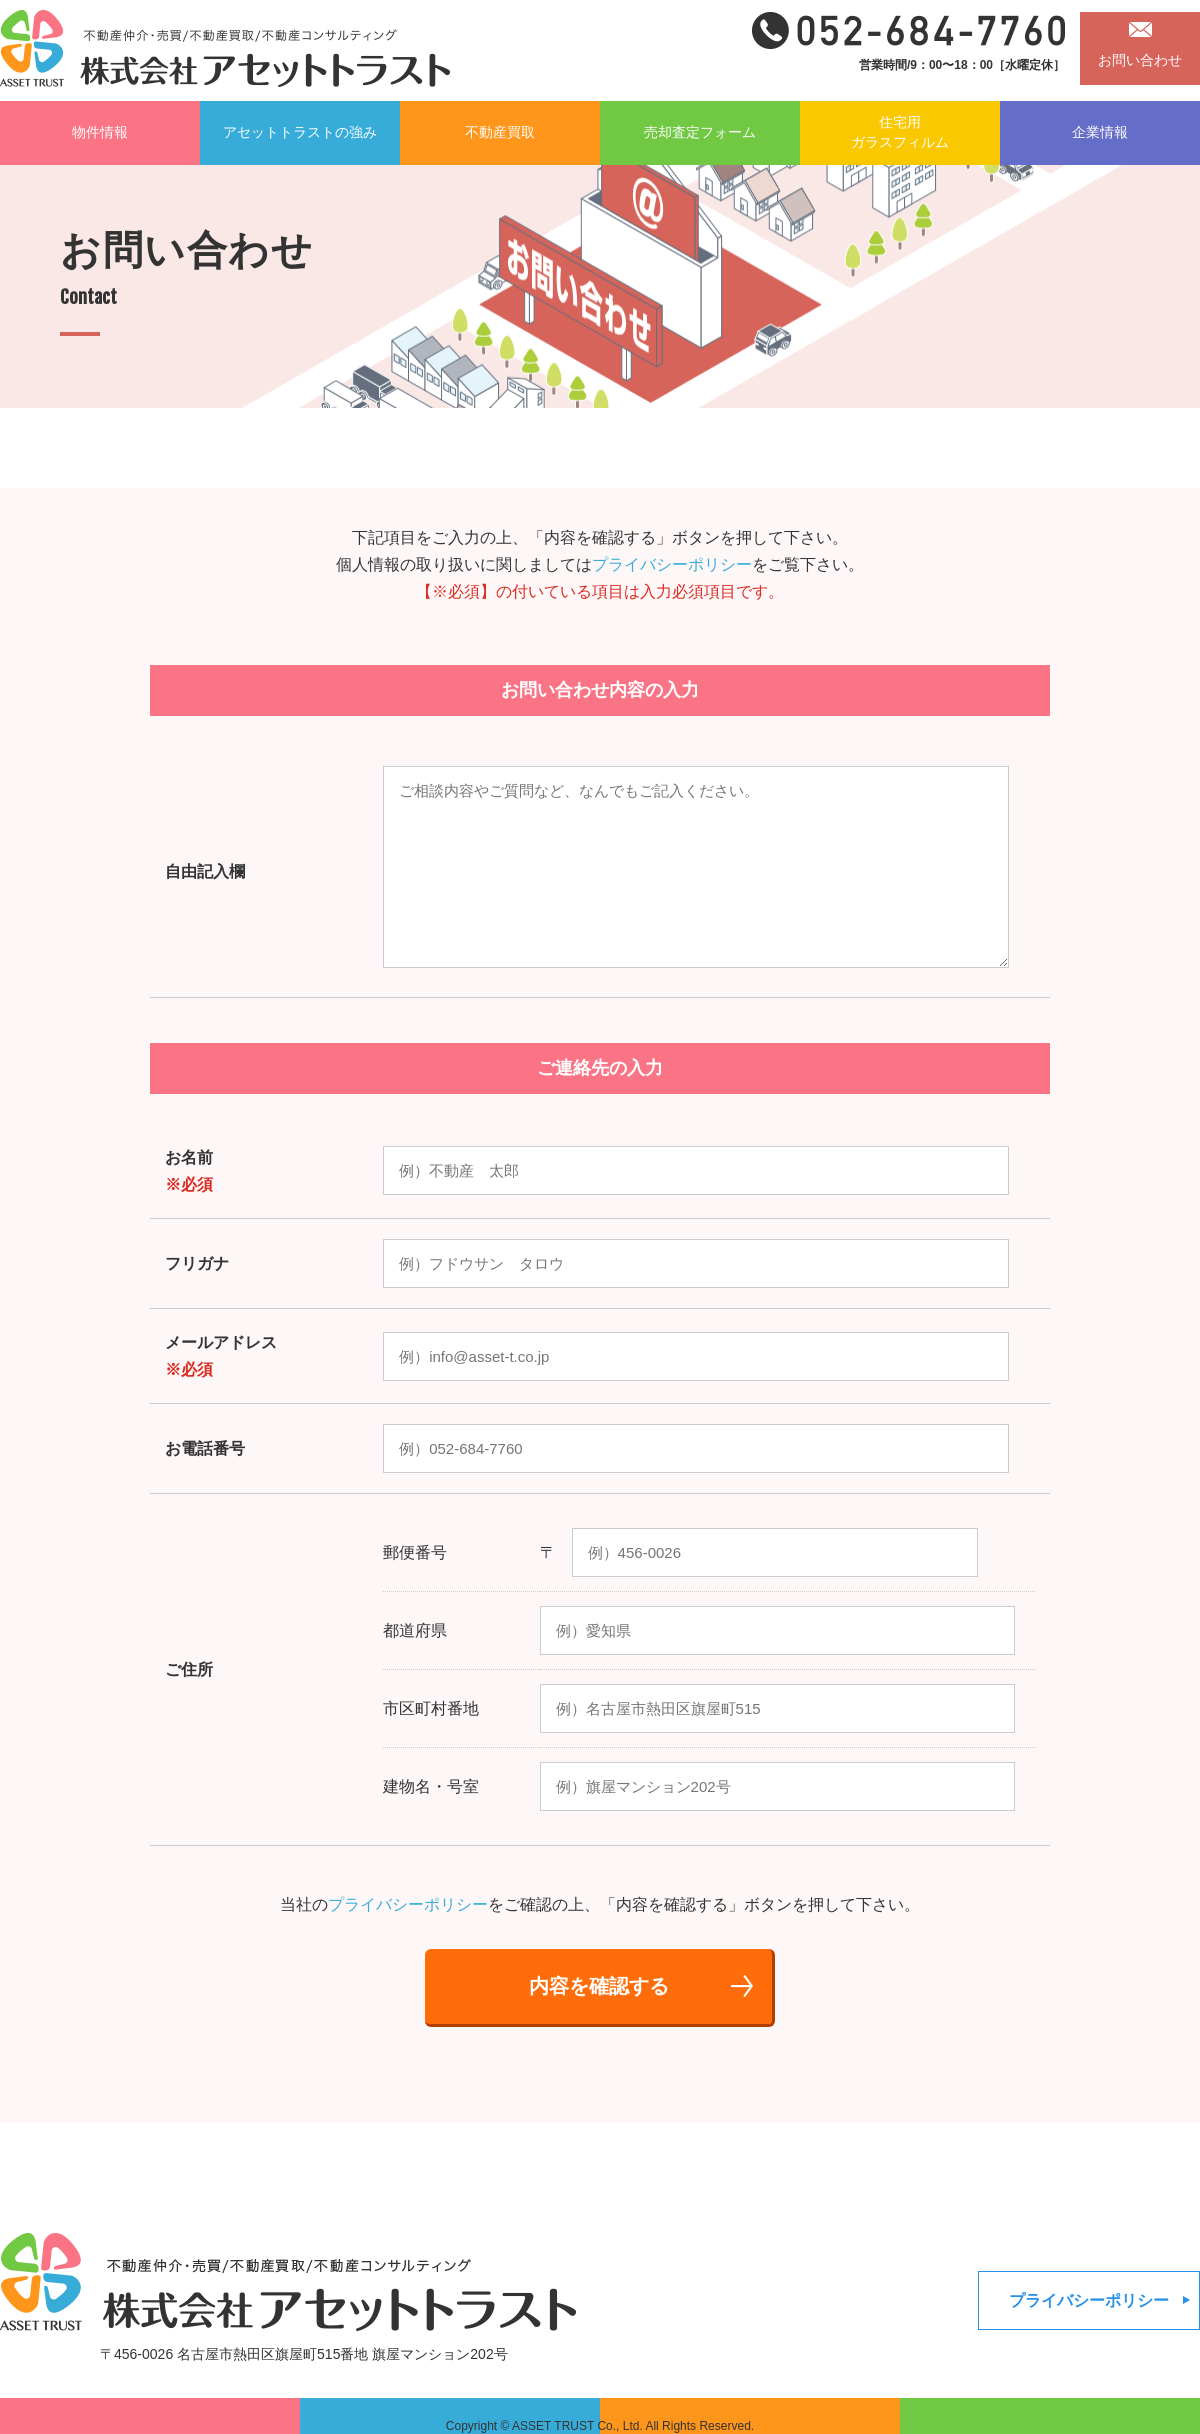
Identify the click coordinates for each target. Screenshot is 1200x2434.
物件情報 (100, 132)
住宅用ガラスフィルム (900, 132)
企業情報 (1100, 132)
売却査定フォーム (700, 132)
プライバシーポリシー (672, 564)
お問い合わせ (1140, 60)
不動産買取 (500, 132)
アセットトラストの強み (300, 132)
